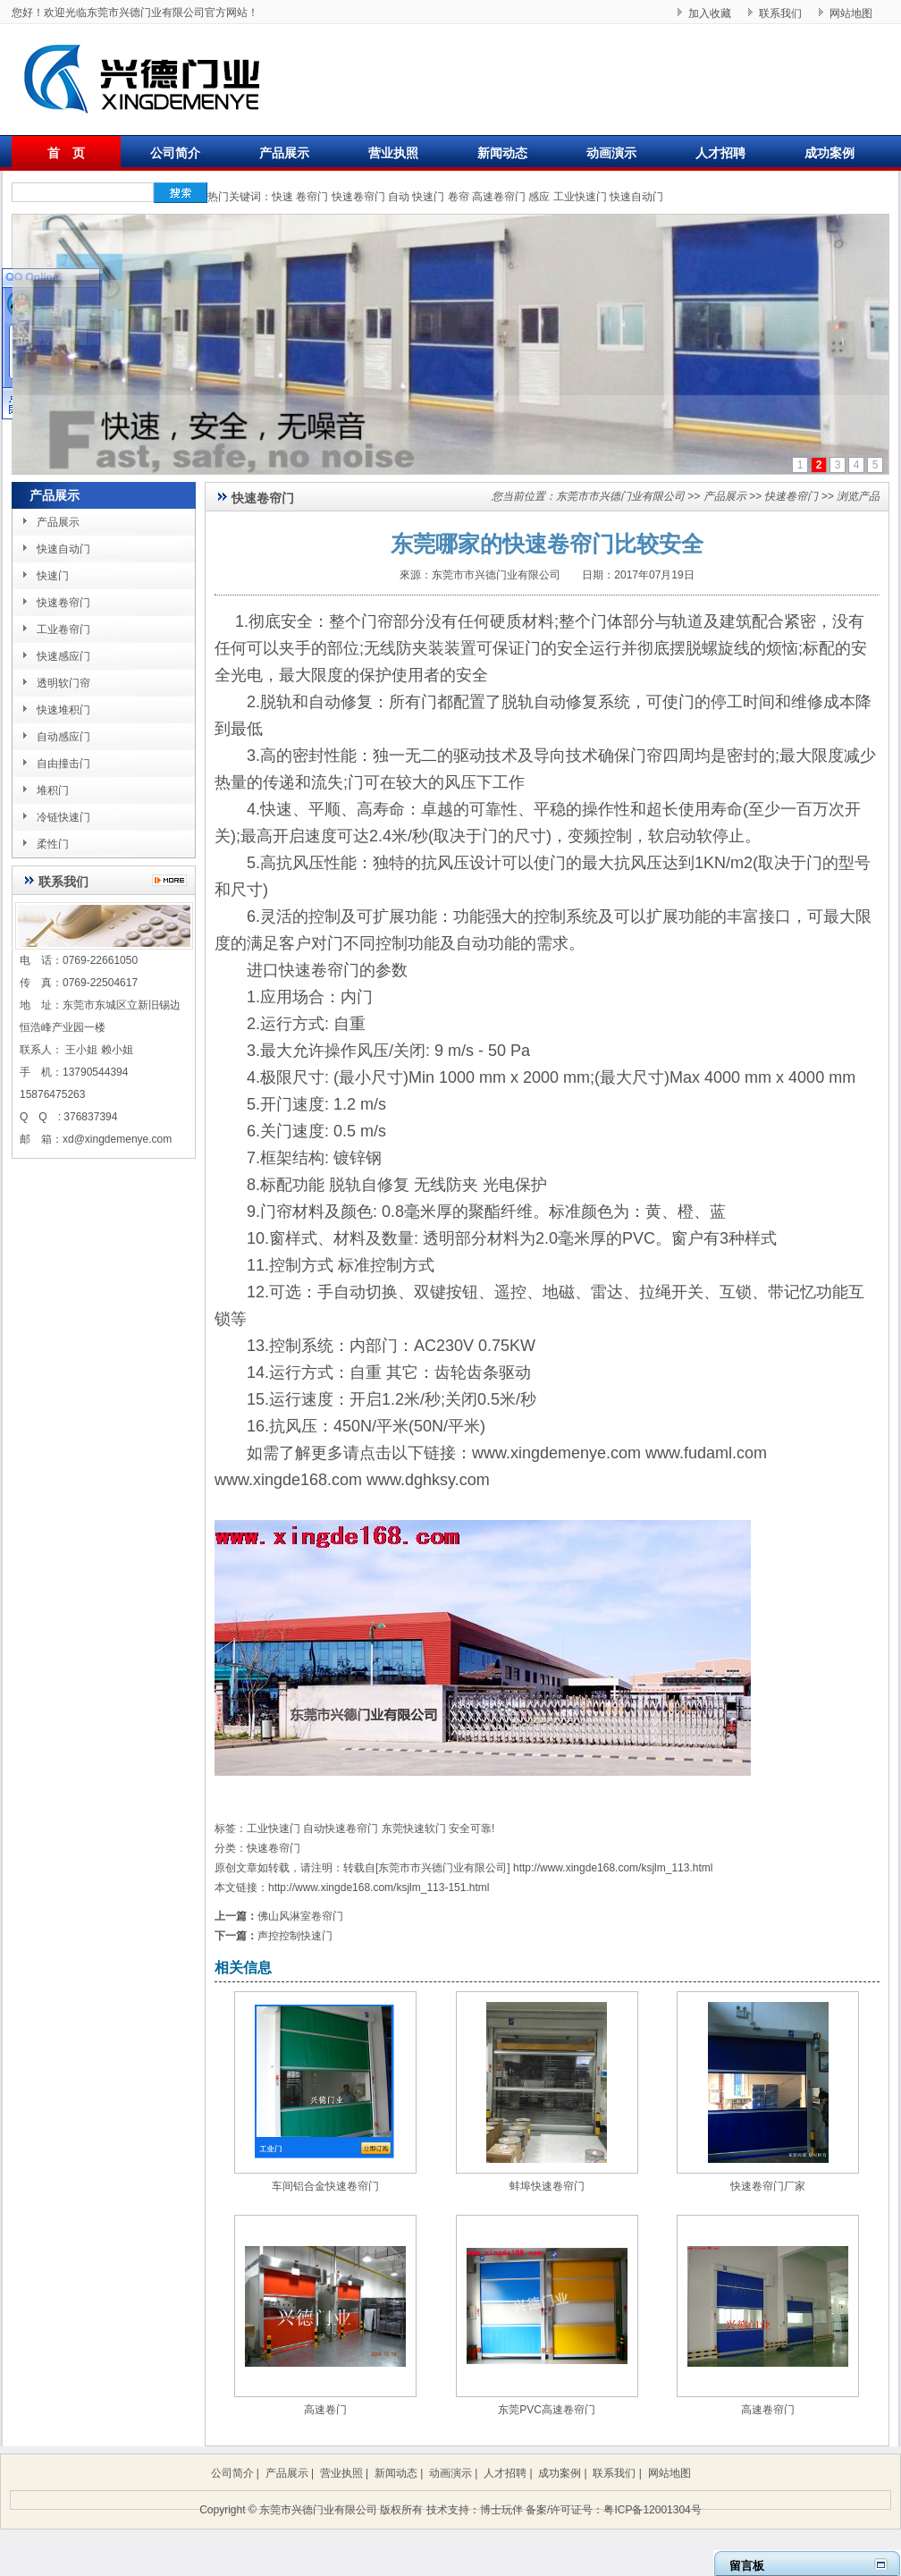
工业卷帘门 (63, 629)
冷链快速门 (63, 817)
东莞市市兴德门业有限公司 (620, 496)
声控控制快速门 (295, 1936)
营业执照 (393, 153)
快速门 (428, 196)
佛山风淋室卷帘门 (300, 1916)
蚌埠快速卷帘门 (547, 2186)
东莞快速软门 (414, 1828)
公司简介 (175, 153)
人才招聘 (720, 153)
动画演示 (611, 153)
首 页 (66, 153)
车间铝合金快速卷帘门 (325, 2186)
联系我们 (780, 13)
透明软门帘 (63, 683)
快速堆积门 (63, 710)
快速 (282, 196)
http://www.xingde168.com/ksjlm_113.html (612, 1868)
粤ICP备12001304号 (652, 2510)
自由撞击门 (63, 763)
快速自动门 (636, 196)
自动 (398, 196)
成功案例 (829, 153)
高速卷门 (325, 2409)
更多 (174, 880)
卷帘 (458, 196)
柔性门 (53, 844)
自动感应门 (63, 737)
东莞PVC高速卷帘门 (546, 2409)
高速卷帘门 (499, 196)
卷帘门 (312, 196)
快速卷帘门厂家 (767, 2186)
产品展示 (284, 153)
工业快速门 (580, 196)
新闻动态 (502, 153)
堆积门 (53, 790)
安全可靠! (471, 1828)
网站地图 (850, 13)
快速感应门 (63, 656)
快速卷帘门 (358, 196)
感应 (539, 196)
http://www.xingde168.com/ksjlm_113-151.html (378, 1887)
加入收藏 (709, 13)
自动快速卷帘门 (340, 1828)
